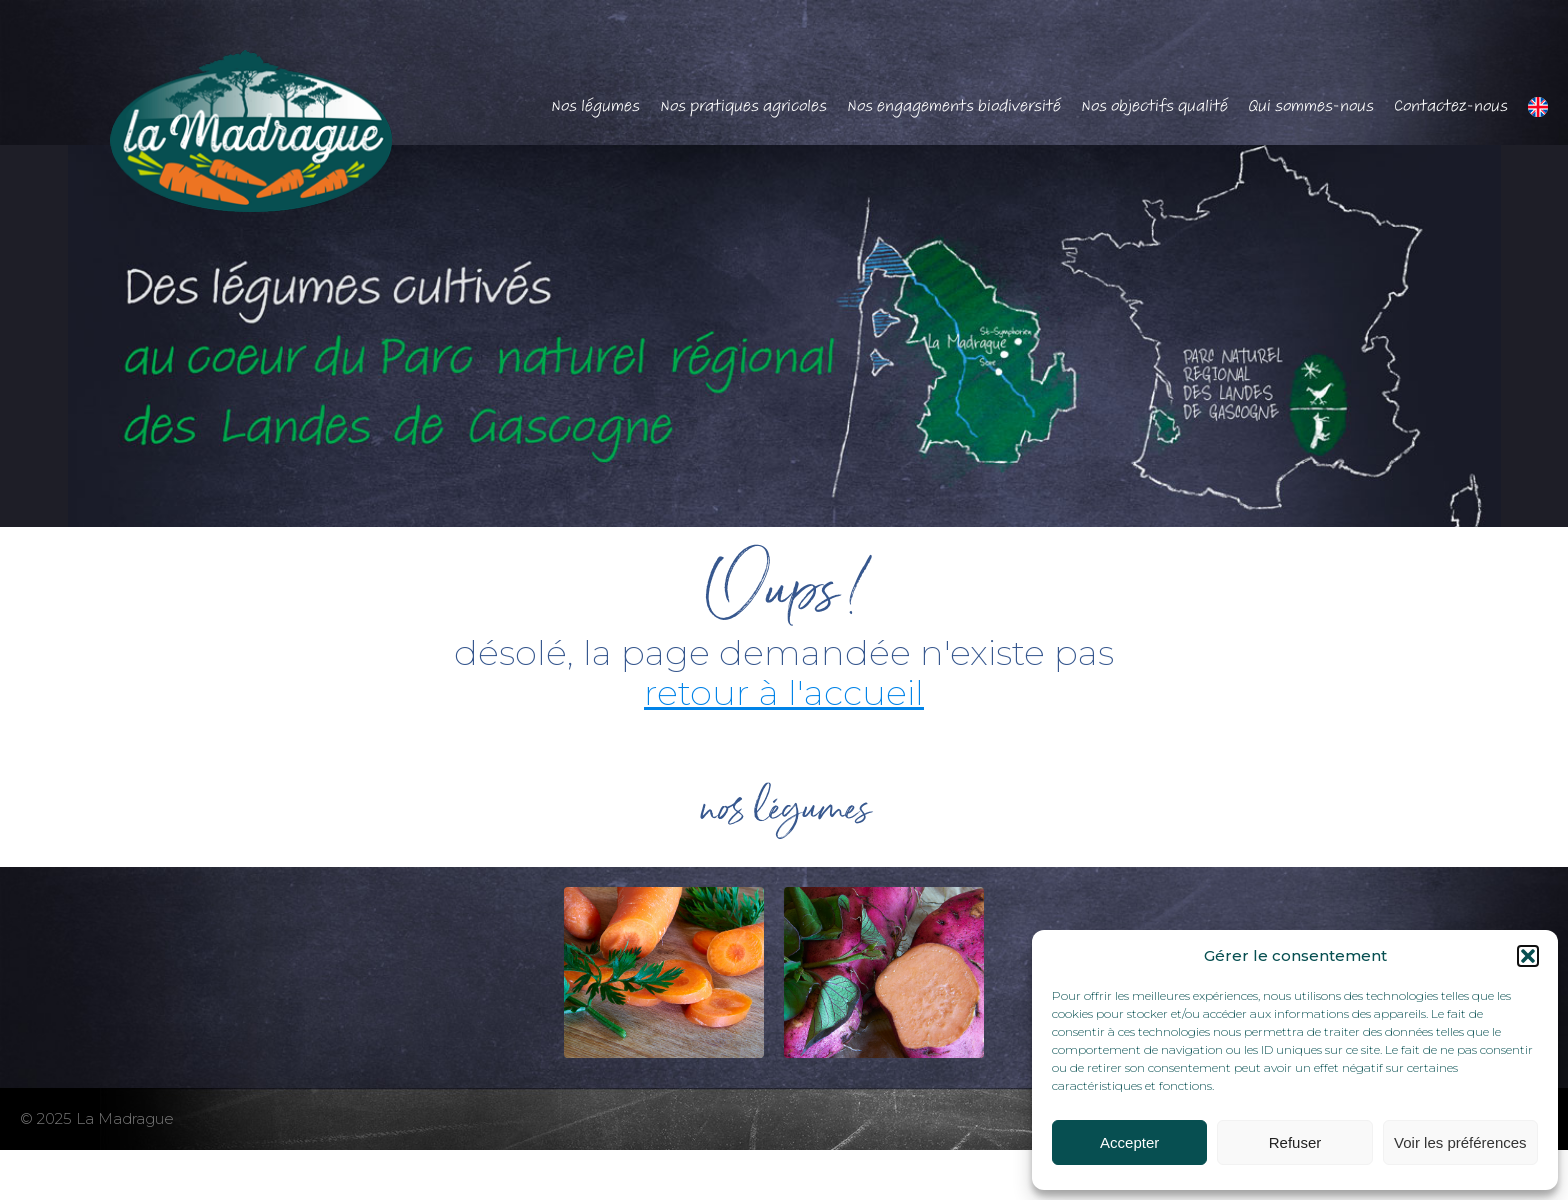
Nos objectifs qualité (1154, 106)
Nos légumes (595, 106)
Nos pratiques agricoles (743, 106)
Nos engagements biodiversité (954, 106)
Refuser (1295, 1142)
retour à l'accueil (784, 692)
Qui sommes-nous (1311, 106)
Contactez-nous (1451, 106)
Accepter (1129, 1142)
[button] (1528, 956)
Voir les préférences (1460, 1142)
